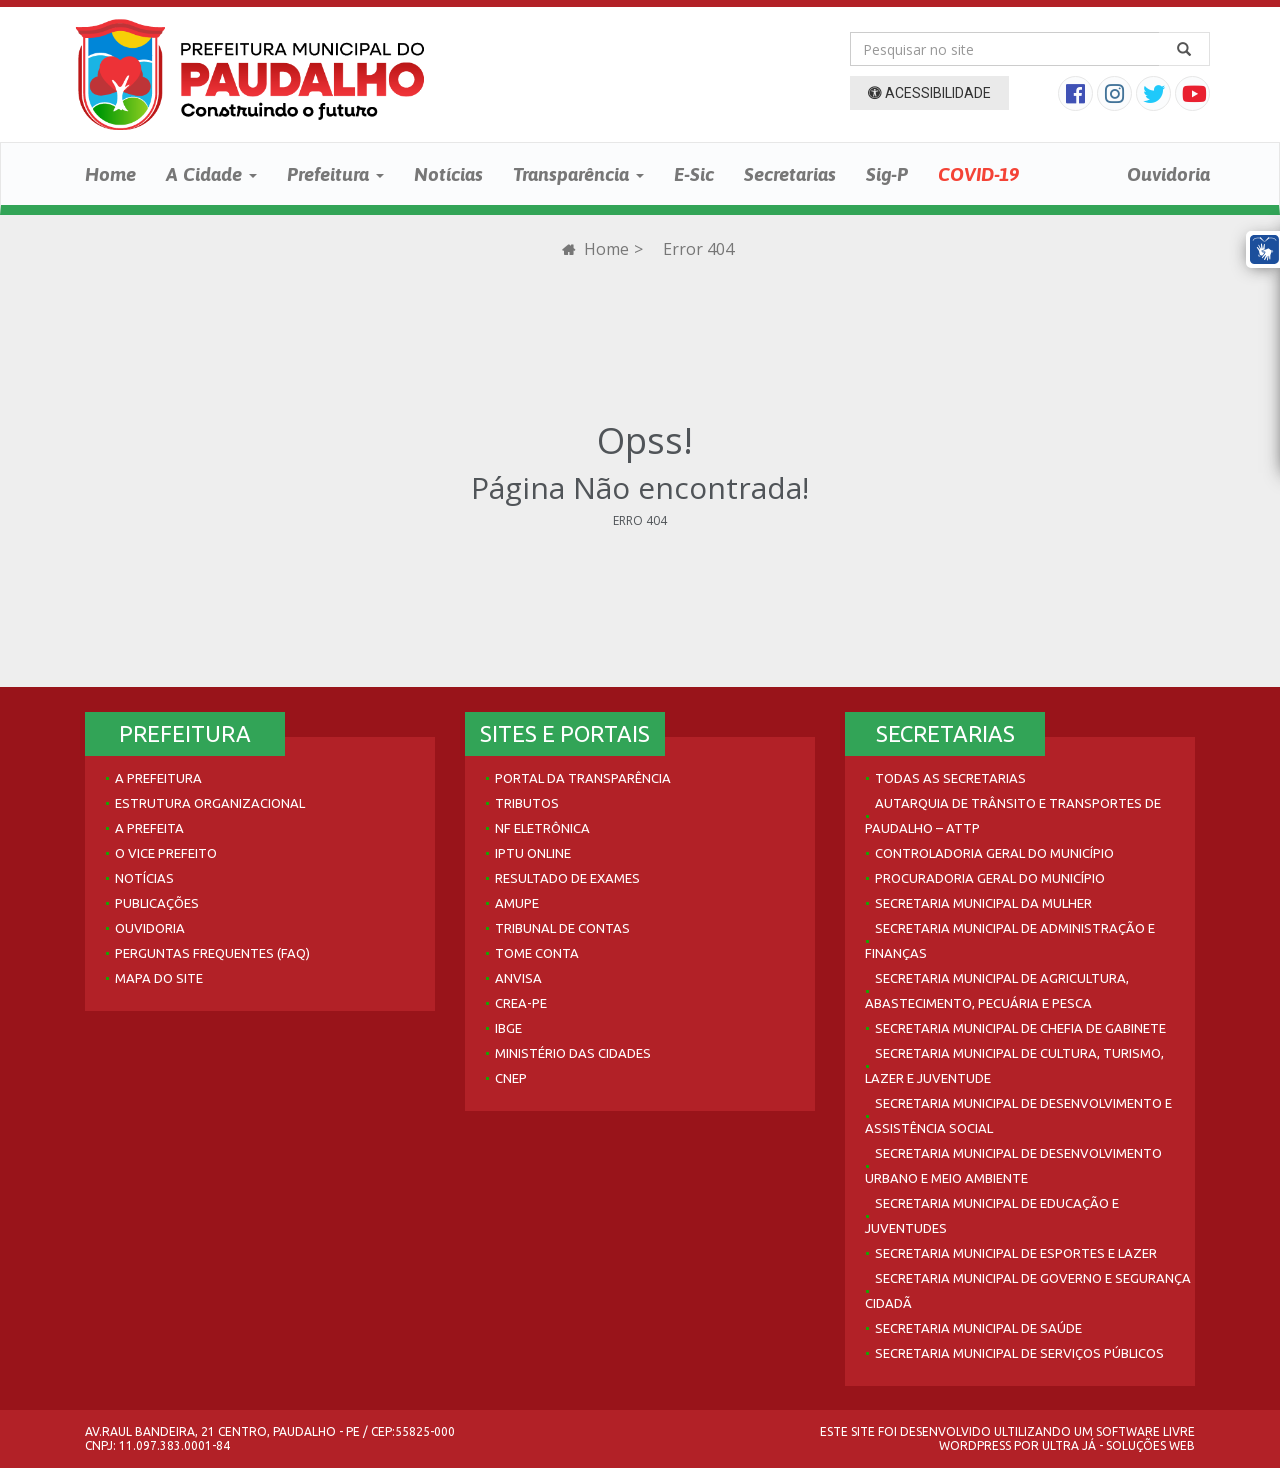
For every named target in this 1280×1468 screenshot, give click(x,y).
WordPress (975, 1445)
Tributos (527, 803)
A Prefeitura (158, 778)
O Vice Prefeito (166, 853)
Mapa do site (159, 978)
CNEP (511, 1078)
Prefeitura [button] (335, 174)
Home (110, 174)
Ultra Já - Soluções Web (1118, 1445)
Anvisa (518, 978)
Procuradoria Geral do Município (990, 878)
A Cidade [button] (211, 174)
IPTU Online (533, 853)
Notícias (448, 174)
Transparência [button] (578, 174)
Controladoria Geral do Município (994, 853)
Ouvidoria (1168, 174)
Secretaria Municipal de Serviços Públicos (1019, 1353)
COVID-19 (978, 174)
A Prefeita (149, 828)
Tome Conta (537, 953)
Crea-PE (521, 1003)
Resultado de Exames (567, 878)
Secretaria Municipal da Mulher (983, 903)
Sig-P (887, 174)
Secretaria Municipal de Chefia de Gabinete (1020, 1028)
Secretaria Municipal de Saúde (978, 1328)
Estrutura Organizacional (210, 803)
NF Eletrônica (542, 828)
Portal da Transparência (583, 778)
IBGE (508, 1028)
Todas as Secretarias (950, 778)
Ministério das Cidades (573, 1053)
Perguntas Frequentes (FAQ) (212, 953)
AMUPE (517, 903)
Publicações (157, 903)
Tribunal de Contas (562, 928)
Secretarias (790, 174)
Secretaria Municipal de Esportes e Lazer (1016, 1253)
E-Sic (694, 174)
